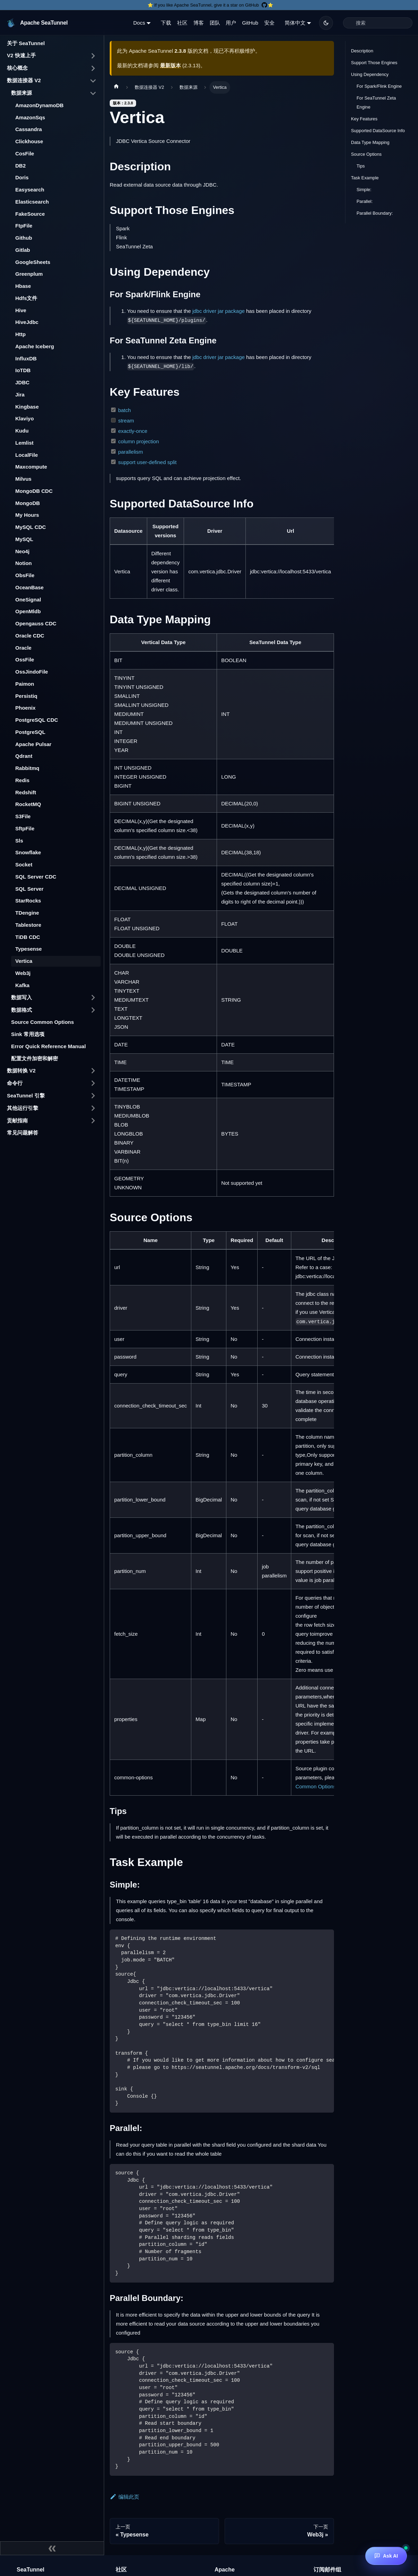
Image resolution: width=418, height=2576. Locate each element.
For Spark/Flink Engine (379, 86)
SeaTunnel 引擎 (26, 1095)
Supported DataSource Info (378, 130)
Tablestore (28, 925)
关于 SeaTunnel (26, 43)
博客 (198, 23)
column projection (138, 441)
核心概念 (17, 68)
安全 (269, 23)
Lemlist (24, 443)
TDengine (27, 913)
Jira (20, 394)
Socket (23, 864)
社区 (182, 23)
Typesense (28, 949)
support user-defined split (147, 462)
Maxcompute (31, 467)
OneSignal (28, 599)
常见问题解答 (22, 1133)
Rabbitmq (27, 768)
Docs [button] (139, 23)
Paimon (24, 684)
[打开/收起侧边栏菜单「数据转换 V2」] (93, 1070)
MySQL (24, 539)
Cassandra (28, 129)
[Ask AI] (386, 2556)
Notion (23, 563)
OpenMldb (28, 611)
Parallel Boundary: (375, 213)
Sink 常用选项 (27, 1034)
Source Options (366, 154)
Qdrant (23, 756)
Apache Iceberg (34, 346)
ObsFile (24, 575)
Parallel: (365, 201)
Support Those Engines (374, 62)
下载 (166, 23)
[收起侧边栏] (52, 2548)
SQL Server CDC (35, 877)
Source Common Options (42, 1022)
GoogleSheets (32, 262)
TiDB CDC (27, 937)
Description (362, 50)
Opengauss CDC (35, 623)
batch (124, 410)
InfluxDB (26, 358)
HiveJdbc (27, 322)
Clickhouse (29, 141)
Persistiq (26, 696)
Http (20, 334)
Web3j (23, 973)
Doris (21, 177)
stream (126, 420)
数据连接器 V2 (24, 80)
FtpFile (23, 226)
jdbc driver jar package (218, 311)
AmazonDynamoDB (39, 105)
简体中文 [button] (295, 23)
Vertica (23, 961)
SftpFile (24, 828)
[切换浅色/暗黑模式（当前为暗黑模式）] (326, 23)
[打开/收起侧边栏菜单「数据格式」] (93, 1010)
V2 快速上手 (21, 55)
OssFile (24, 659)
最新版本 (170, 65)
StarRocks (28, 901)
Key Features (364, 118)
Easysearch (29, 189)
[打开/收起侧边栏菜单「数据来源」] (93, 93)
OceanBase (29, 587)
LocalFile (26, 455)
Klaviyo (24, 418)
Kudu (21, 431)
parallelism (130, 452)
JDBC (22, 382)
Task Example (365, 177)
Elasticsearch (32, 202)
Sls (19, 841)
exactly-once (132, 431)
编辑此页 (124, 2497)
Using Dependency (369, 74)
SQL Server (29, 889)
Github (23, 238)
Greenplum (29, 274)
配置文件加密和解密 (34, 1058)
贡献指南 (17, 1120)
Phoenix (25, 708)
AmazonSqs (30, 117)
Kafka (22, 985)
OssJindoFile (31, 672)
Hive (20, 310)
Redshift (25, 792)
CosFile (24, 153)
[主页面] (116, 87)
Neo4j (22, 551)
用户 (231, 23)
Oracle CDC (29, 636)
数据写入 (21, 997)
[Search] (377, 22)
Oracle (23, 648)
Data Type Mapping (370, 142)
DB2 (20, 166)
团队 (215, 23)
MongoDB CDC (33, 491)
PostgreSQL (30, 732)
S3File (23, 816)
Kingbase (27, 407)
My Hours (27, 515)
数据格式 (21, 1010)
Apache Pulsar (33, 744)
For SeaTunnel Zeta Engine (376, 102)
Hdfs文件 (26, 298)
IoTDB (23, 370)
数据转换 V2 (21, 1070)
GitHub (250, 23)
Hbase (23, 286)
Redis (22, 780)
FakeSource (30, 214)
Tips (361, 166)
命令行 (15, 1083)
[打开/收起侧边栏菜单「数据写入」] (93, 997)
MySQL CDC (30, 527)
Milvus (23, 479)
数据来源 (21, 93)
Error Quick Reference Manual (48, 1046)
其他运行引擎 (22, 1108)
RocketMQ (28, 804)
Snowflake (28, 852)
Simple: (364, 189)
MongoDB (27, 503)
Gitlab (22, 250)
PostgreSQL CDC (36, 720)
